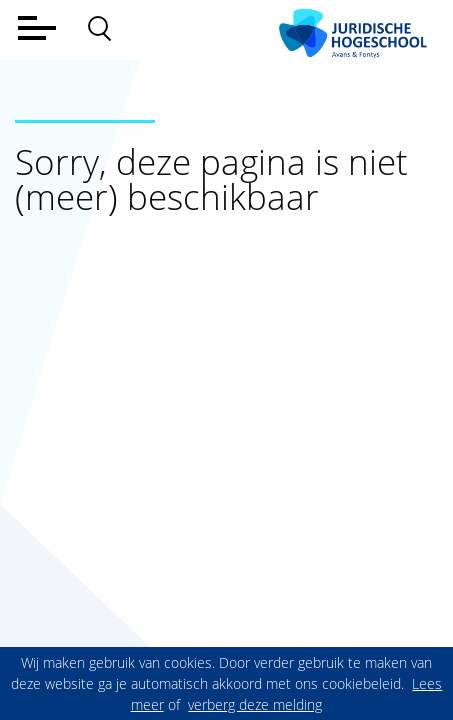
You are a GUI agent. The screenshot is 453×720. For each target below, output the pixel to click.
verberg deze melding (255, 704)
